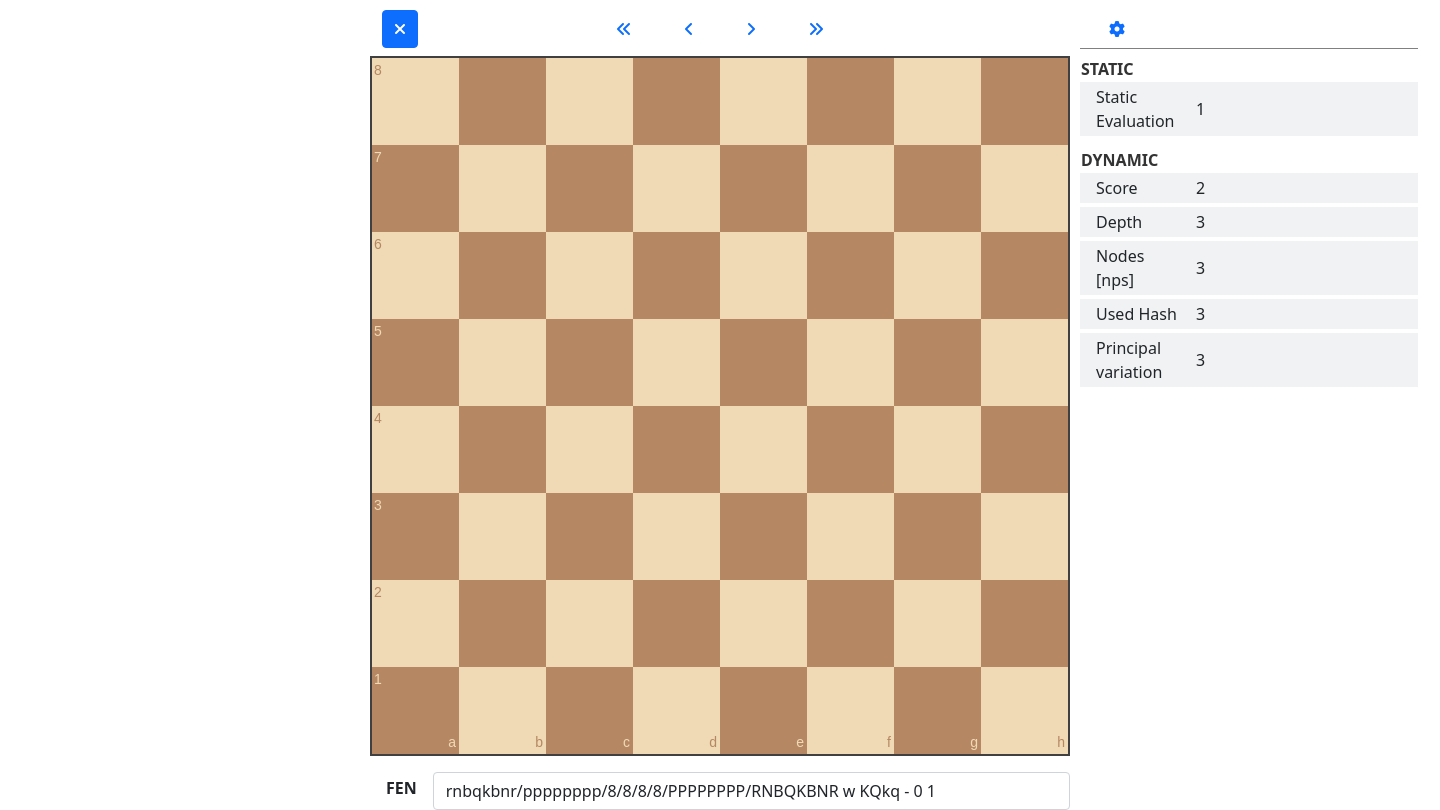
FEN (401, 788)
